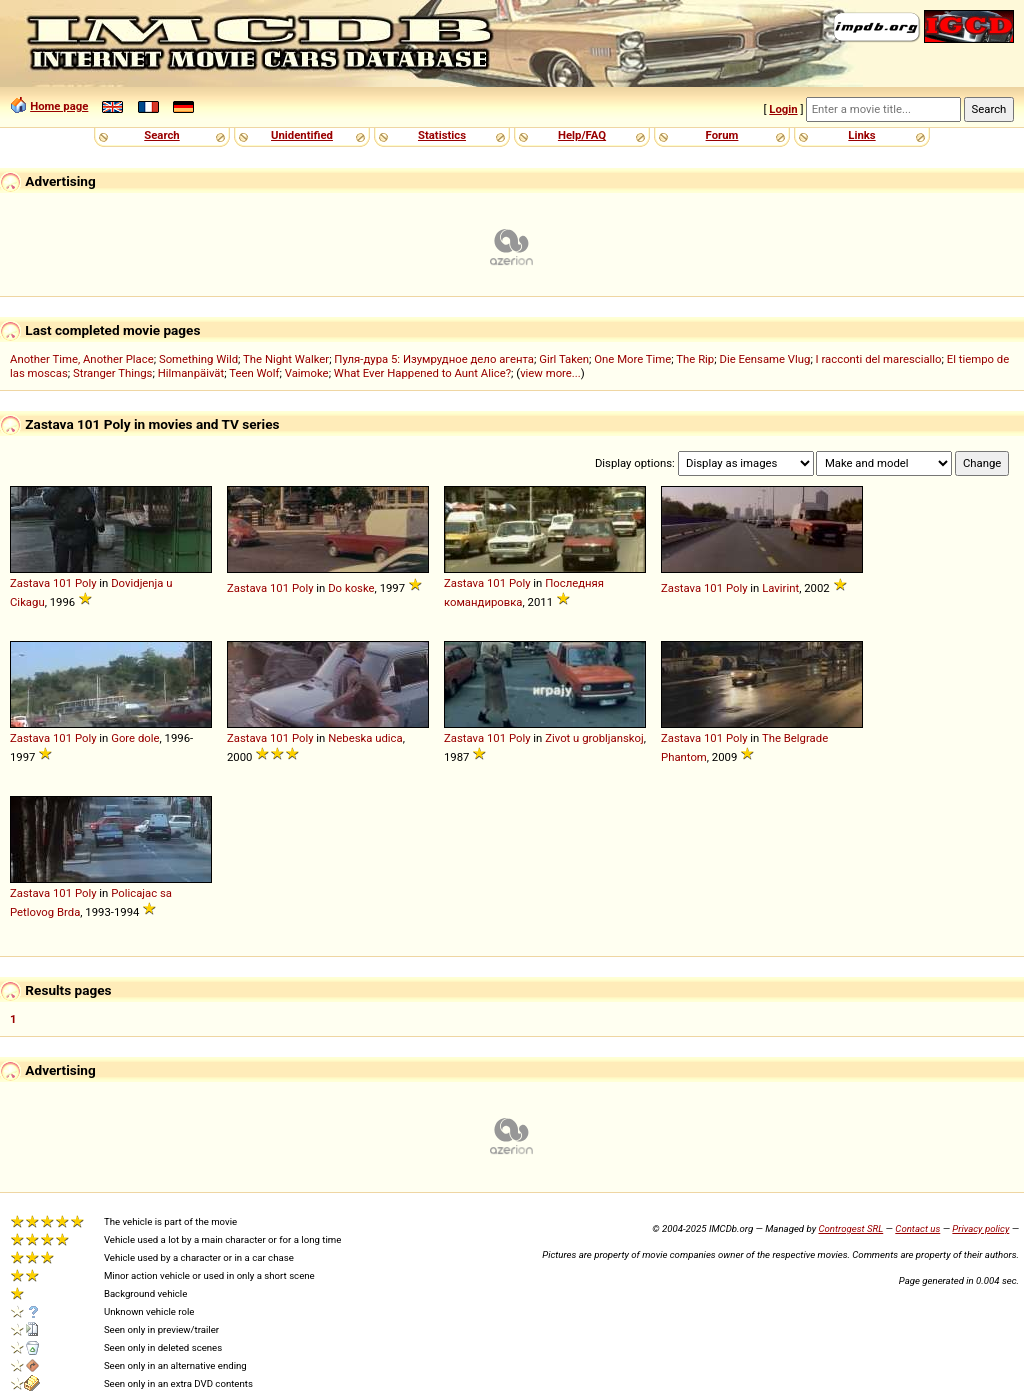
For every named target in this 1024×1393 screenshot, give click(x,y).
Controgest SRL (850, 1228)
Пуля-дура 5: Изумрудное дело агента (434, 359)
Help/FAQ (582, 135)
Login (783, 109)
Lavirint (780, 588)
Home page (59, 106)
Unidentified (302, 135)
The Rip (695, 359)
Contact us (917, 1228)
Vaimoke (307, 373)
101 (62, 583)
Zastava (30, 583)
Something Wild (198, 359)
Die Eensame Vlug (764, 359)
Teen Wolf (254, 373)
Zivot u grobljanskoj (594, 738)
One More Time (632, 359)
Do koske (351, 588)
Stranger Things (112, 373)
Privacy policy (980, 1228)
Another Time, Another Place (82, 359)
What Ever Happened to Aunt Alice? (422, 373)
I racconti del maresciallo (879, 359)
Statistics (442, 135)
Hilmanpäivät (191, 373)
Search (161, 135)
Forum (722, 135)
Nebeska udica (365, 738)
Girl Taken (564, 359)
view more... (550, 373)
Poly (86, 583)
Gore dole (135, 738)
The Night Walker (286, 359)
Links (861, 135)
